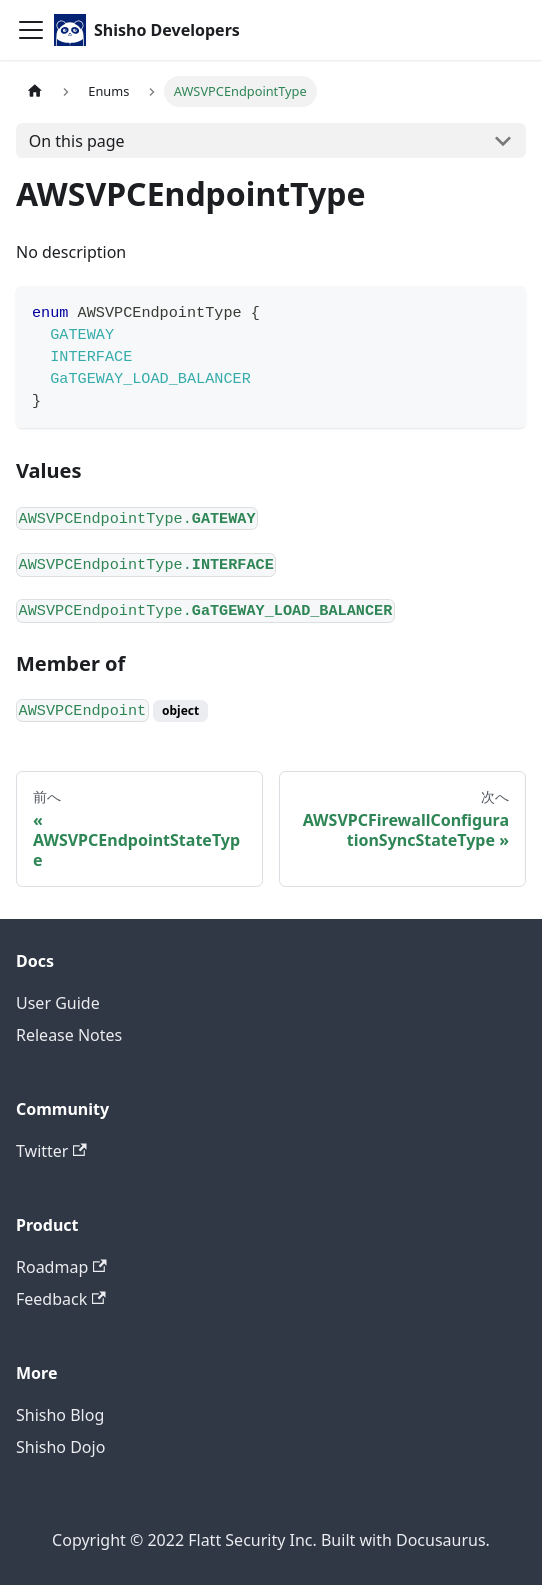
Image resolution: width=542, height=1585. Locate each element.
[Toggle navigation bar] (31, 30)
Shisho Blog (60, 1415)
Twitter (51, 1151)
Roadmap (61, 1267)
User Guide (58, 1003)
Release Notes (69, 1035)
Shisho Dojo (60, 1447)
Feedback (61, 1299)
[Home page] (35, 91)
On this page (77, 141)
